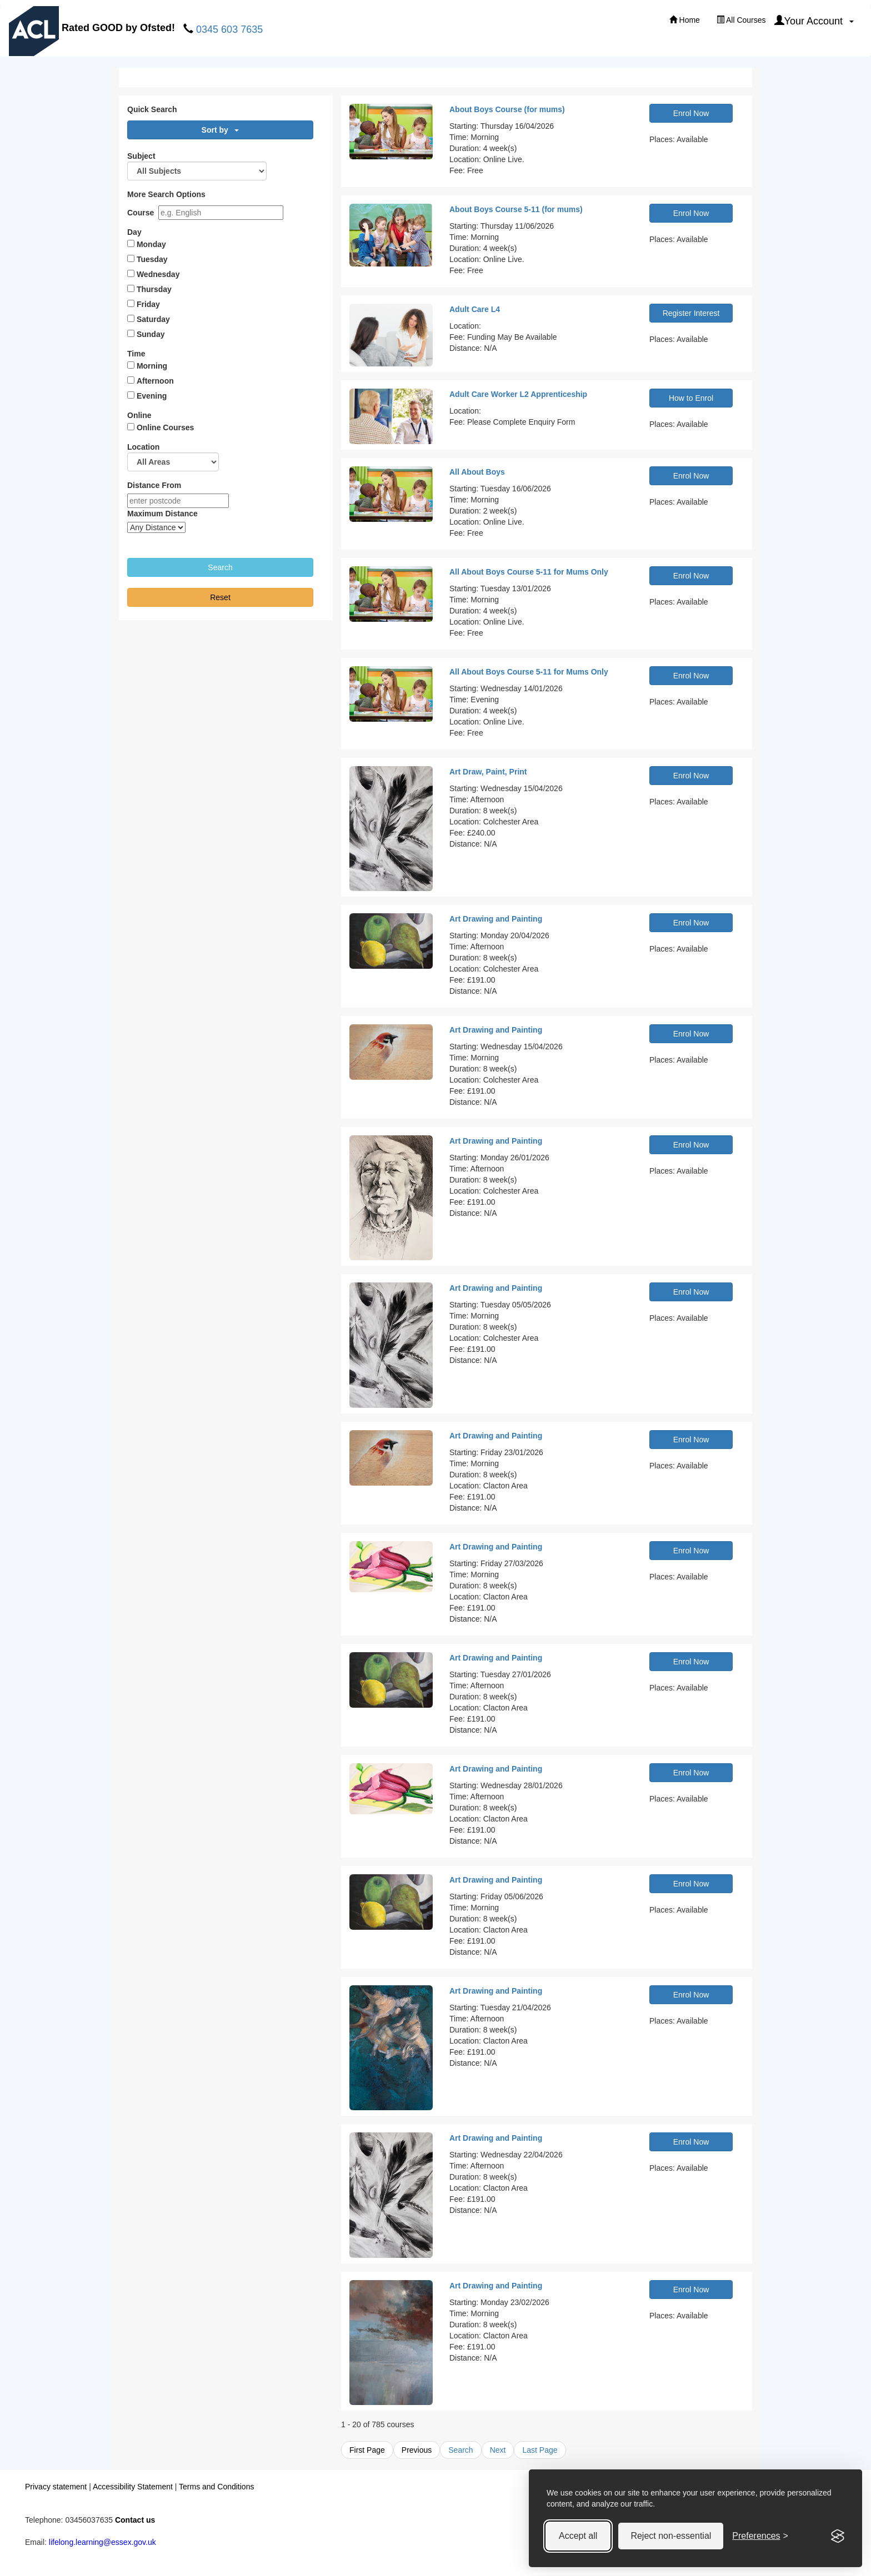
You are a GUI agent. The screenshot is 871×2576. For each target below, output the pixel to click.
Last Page (539, 2450)
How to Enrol (691, 398)
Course (140, 212)
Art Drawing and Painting (495, 918)
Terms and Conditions (216, 2486)
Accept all (578, 2535)
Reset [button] (220, 597)
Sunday (151, 334)
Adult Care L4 (474, 309)
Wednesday (158, 274)
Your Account (814, 21)
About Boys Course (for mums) (507, 109)
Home (684, 20)
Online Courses (165, 427)
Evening (152, 395)
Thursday (154, 289)
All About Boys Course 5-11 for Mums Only (528, 571)
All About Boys (477, 471)
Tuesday (152, 259)
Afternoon (155, 380)
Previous (417, 2450)
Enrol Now (691, 113)
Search (460, 2450)
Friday (148, 304)
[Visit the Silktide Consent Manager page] (837, 2536)
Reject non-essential (670, 2535)
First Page (367, 2450)
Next (498, 2450)
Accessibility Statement (133, 2486)
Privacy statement (56, 2486)
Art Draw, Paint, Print (488, 771)
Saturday (153, 319)
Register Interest (691, 313)
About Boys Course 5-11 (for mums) (516, 209)
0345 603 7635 (229, 29)
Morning (152, 365)
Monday (151, 244)
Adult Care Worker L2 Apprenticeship (518, 394)
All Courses (741, 20)
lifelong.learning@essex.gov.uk (102, 2542)
